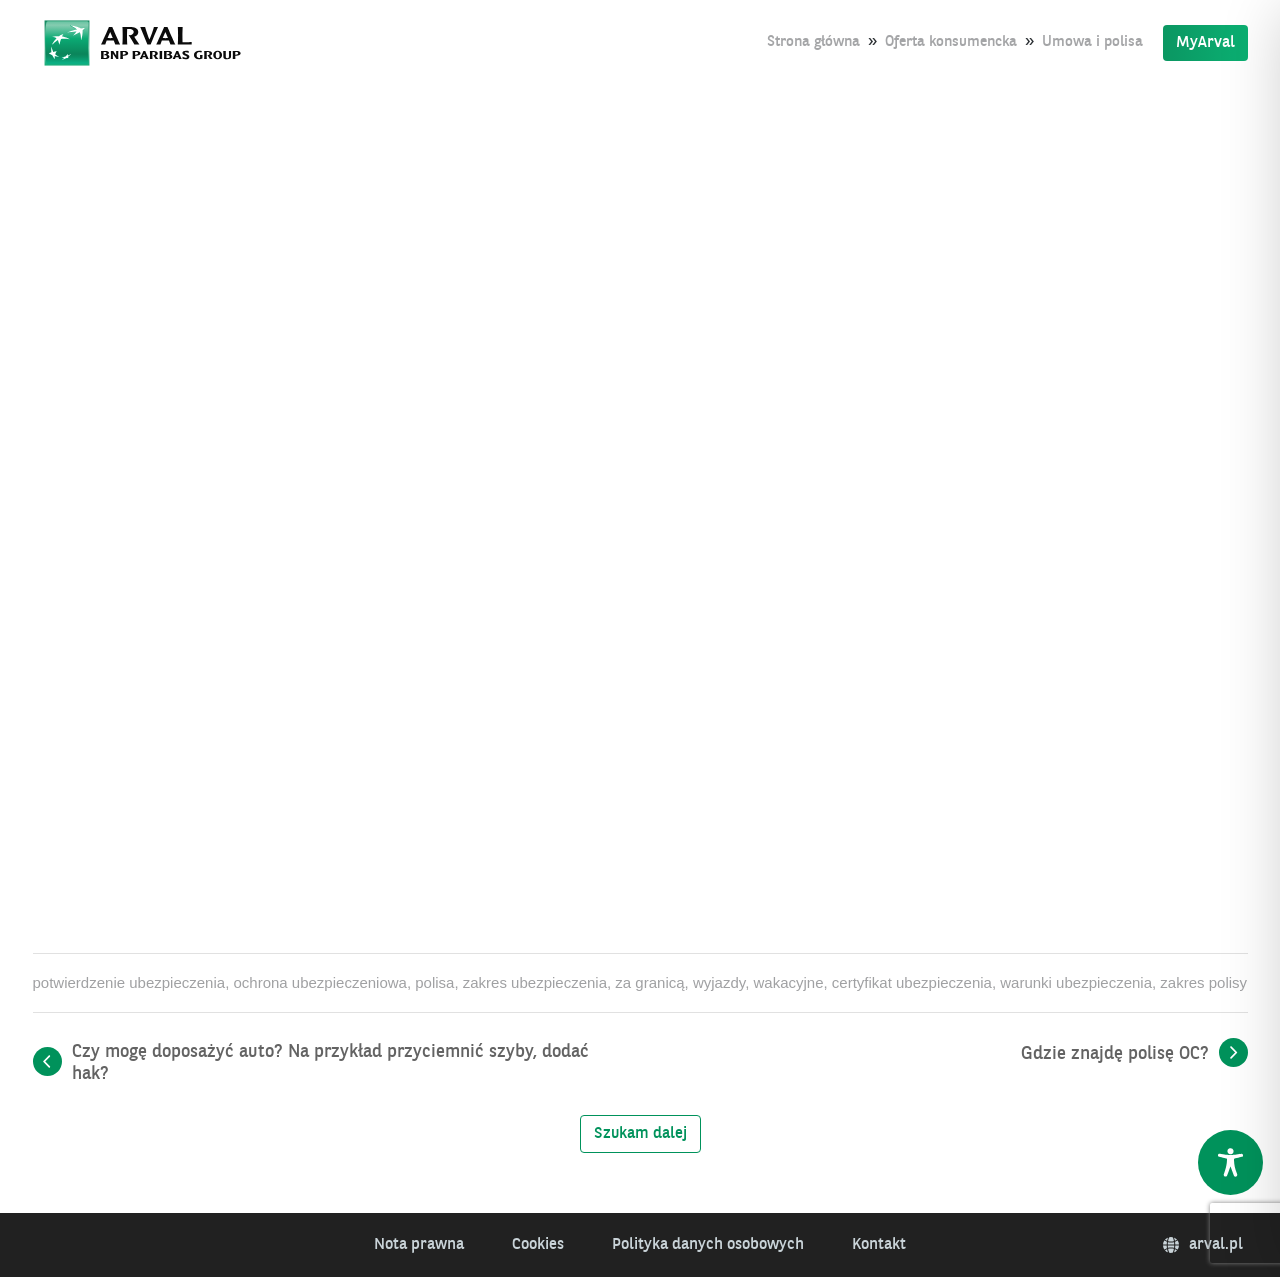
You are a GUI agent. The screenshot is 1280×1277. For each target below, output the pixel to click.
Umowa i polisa (1092, 42)
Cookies (538, 1245)
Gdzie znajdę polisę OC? (1115, 1054)
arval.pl (1203, 1245)
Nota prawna (419, 1245)
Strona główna (813, 42)
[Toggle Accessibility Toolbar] (1230, 1162)
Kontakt (879, 1245)
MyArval (1205, 43)
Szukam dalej (640, 1134)
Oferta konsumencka (951, 42)
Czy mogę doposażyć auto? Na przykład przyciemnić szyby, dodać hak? (330, 1063)
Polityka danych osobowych (708, 1245)
